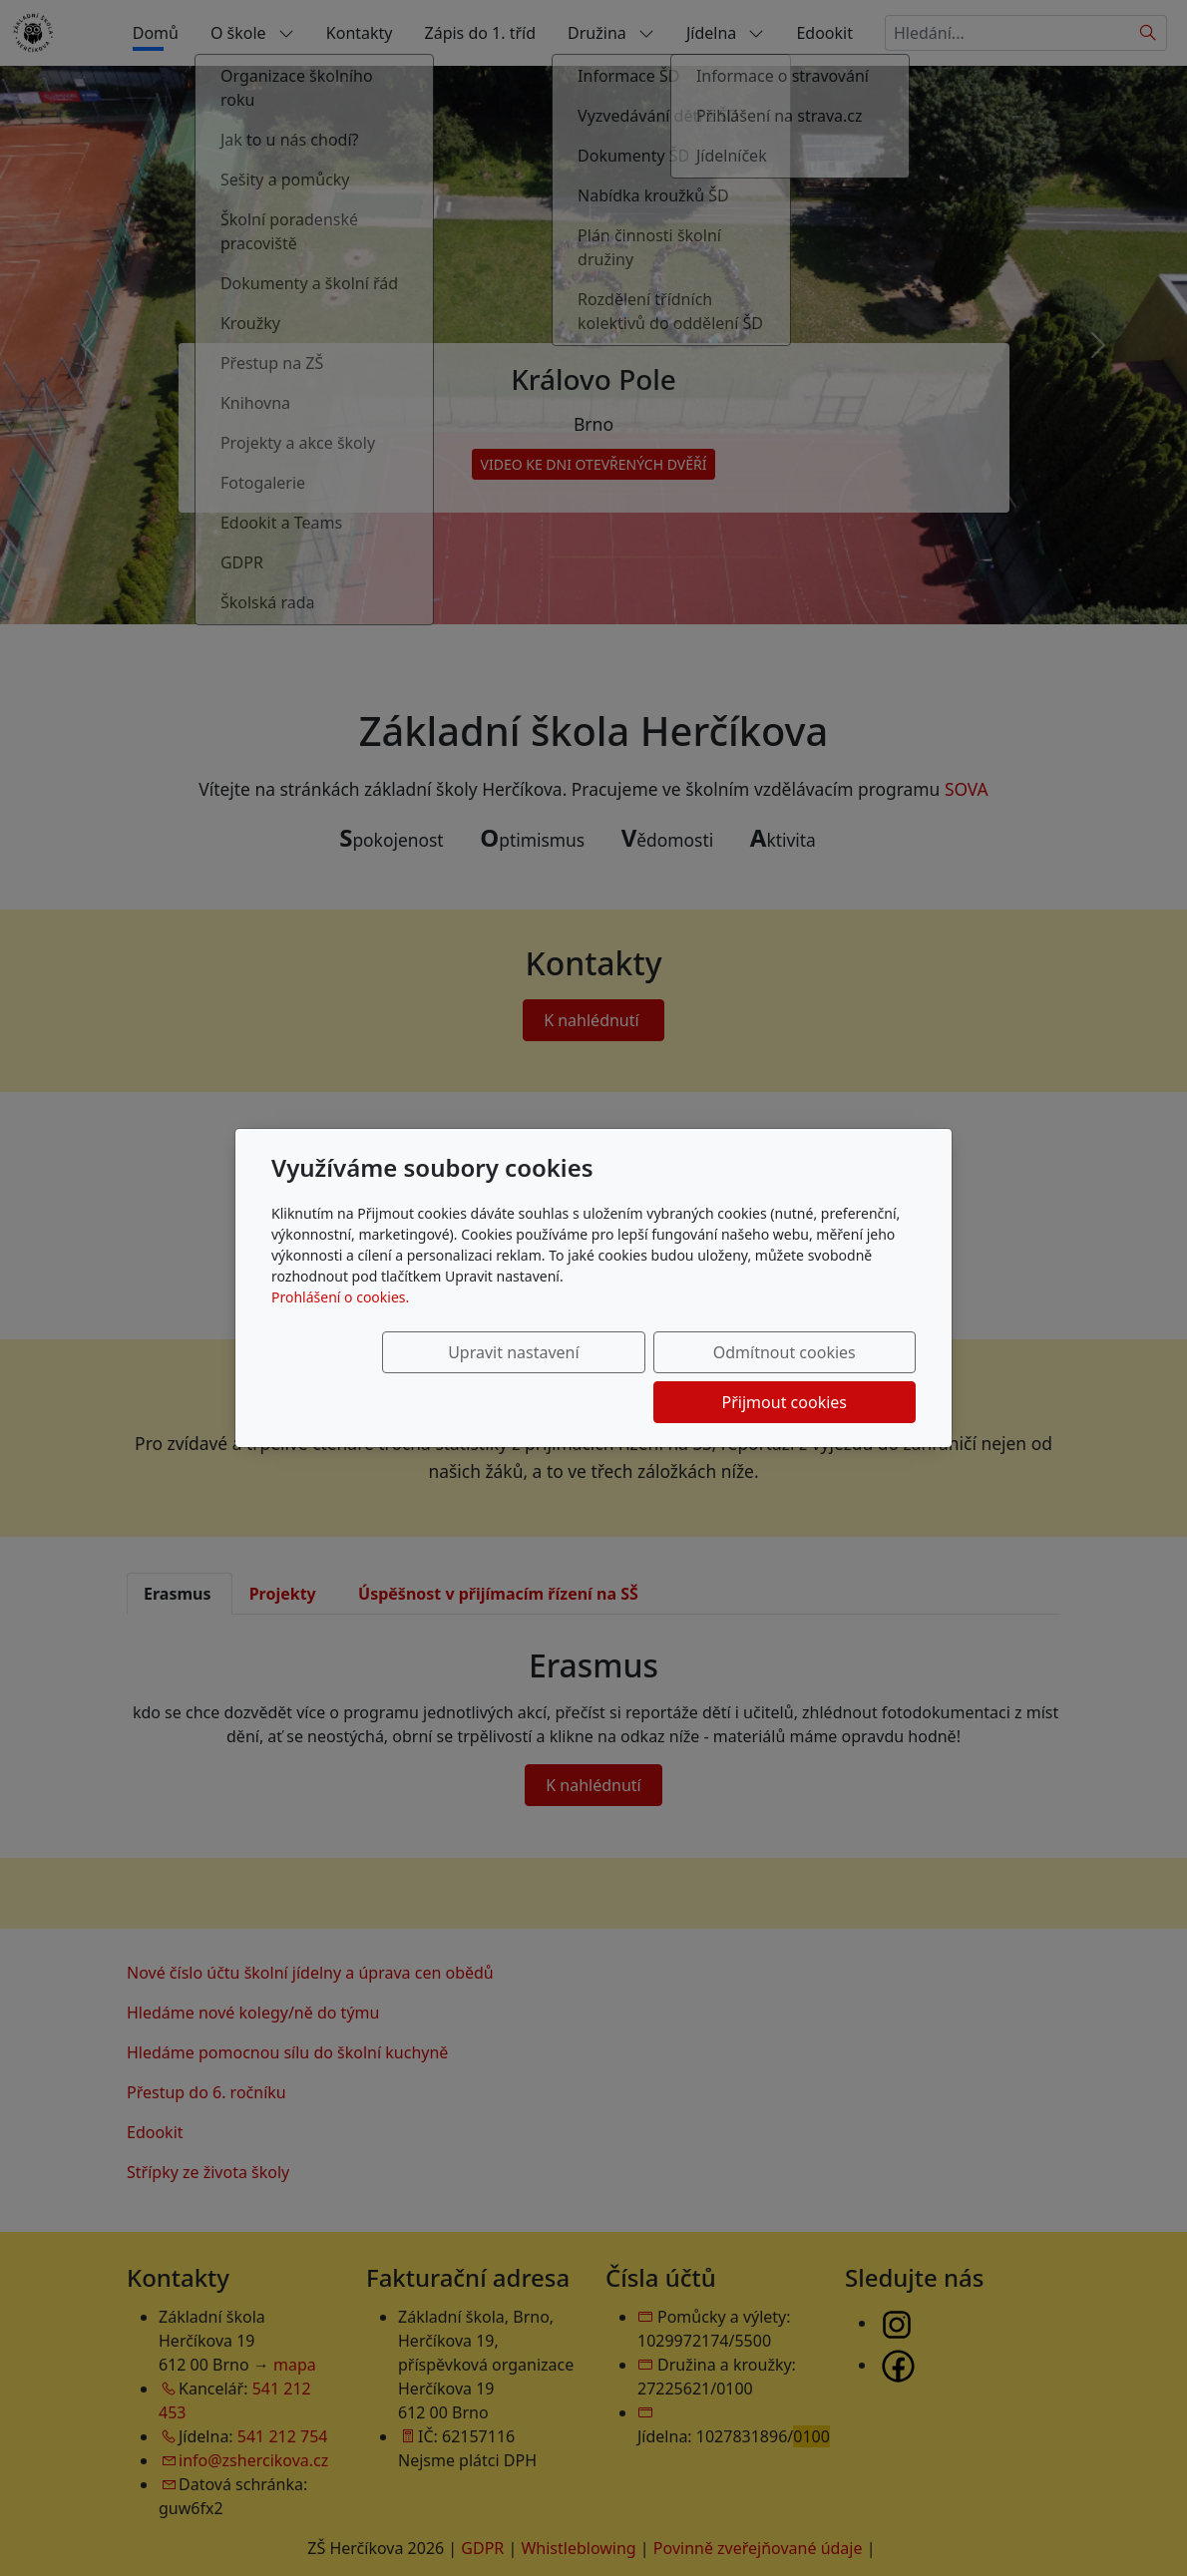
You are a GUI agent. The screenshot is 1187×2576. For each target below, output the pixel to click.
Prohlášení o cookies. (340, 1321)
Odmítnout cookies (621, 1377)
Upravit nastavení (420, 1377)
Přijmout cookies (819, 1377)
